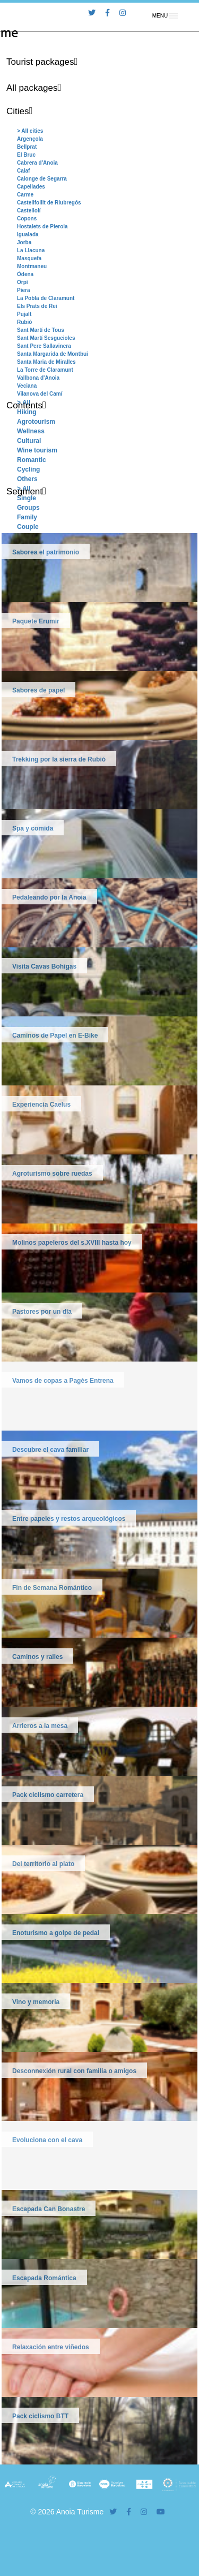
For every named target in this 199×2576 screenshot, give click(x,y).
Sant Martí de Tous (40, 330)
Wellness (31, 431)
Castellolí (28, 210)
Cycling (28, 469)
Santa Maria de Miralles (46, 362)
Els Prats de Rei (37, 306)
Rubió (24, 322)
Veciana (27, 386)
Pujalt (24, 314)
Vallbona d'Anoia (38, 378)
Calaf (23, 171)
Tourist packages (40, 62)
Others (27, 479)
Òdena (25, 274)
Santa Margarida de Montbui (52, 354)
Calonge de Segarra (42, 179)
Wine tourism (37, 450)
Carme (25, 195)
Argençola (30, 139)
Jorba (24, 242)
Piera (23, 290)
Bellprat (27, 147)
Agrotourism (36, 421)
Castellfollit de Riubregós (49, 203)
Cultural (29, 440)
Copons (27, 218)
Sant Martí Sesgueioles (46, 338)
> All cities (30, 131)
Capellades (31, 187)
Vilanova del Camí (39, 394)
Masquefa (29, 258)
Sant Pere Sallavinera (44, 346)
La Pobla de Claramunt (45, 298)
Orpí (22, 282)
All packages (31, 88)
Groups (28, 507)
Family (27, 517)
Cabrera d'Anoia (37, 163)
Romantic (31, 460)
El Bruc (26, 155)
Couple (28, 526)
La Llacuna (31, 250)
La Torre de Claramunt (45, 370)
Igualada (28, 234)
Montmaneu (32, 266)
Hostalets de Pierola (42, 226)
